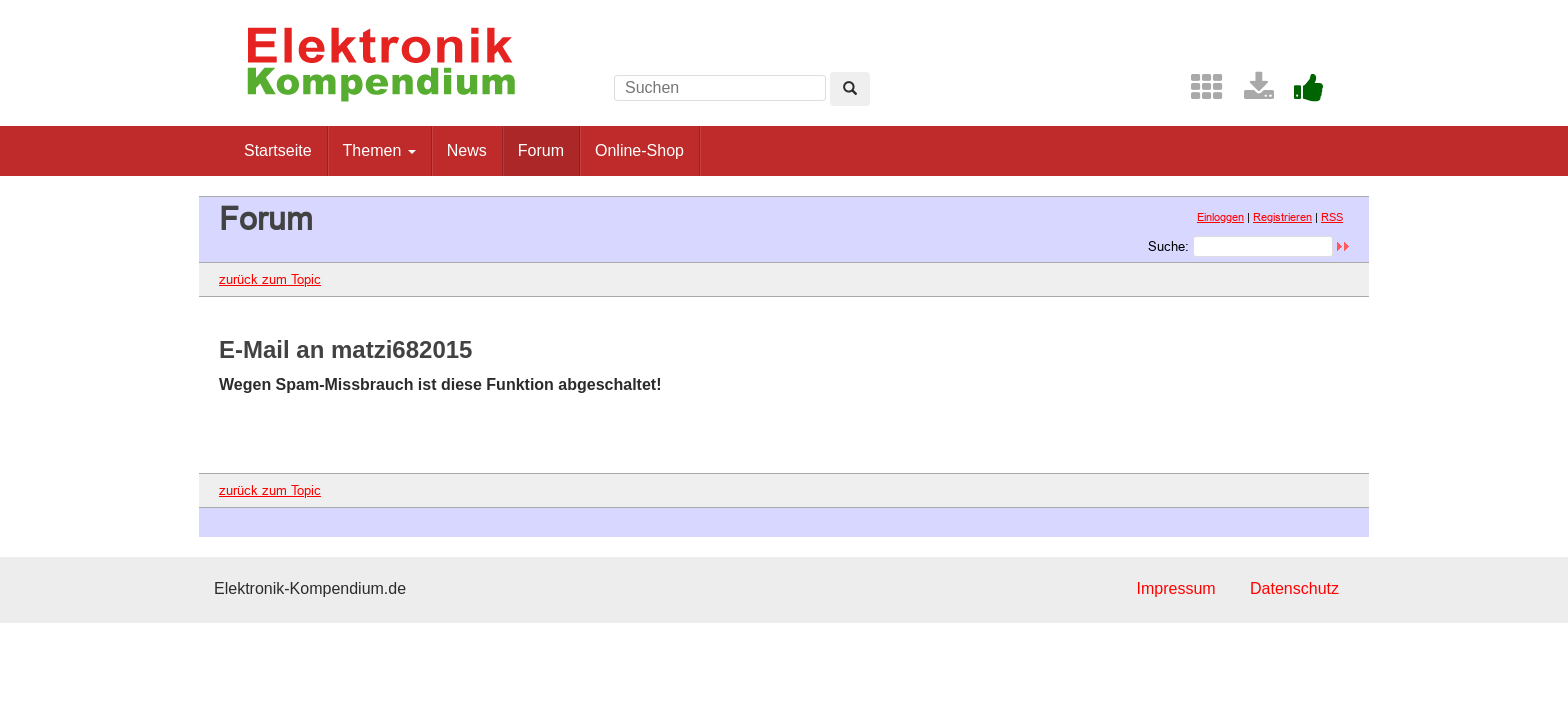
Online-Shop (639, 150)
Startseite (278, 150)
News (467, 150)
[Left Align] (850, 89)
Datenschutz (1294, 588)
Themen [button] (379, 150)
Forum (541, 150)
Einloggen (1220, 217)
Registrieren (1282, 217)
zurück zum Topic (270, 279)
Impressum (1175, 588)
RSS (1332, 217)
